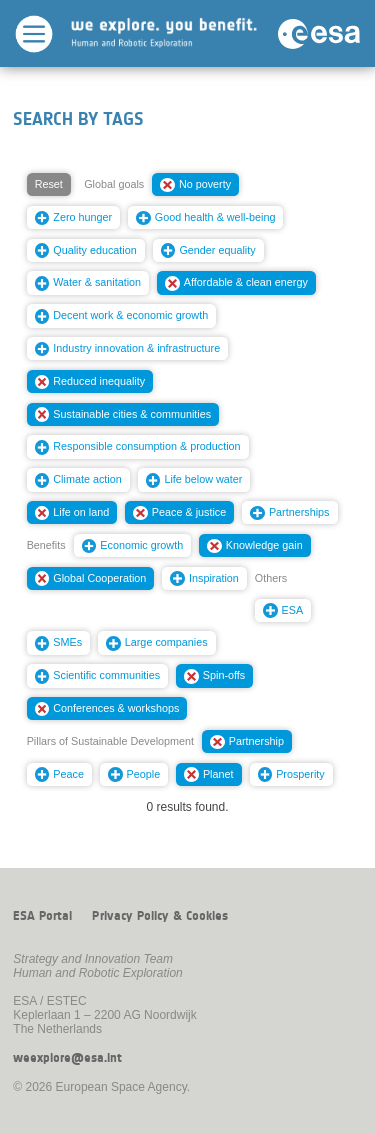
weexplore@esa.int (67, 1058)
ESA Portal (42, 916)
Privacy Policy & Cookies (160, 916)
